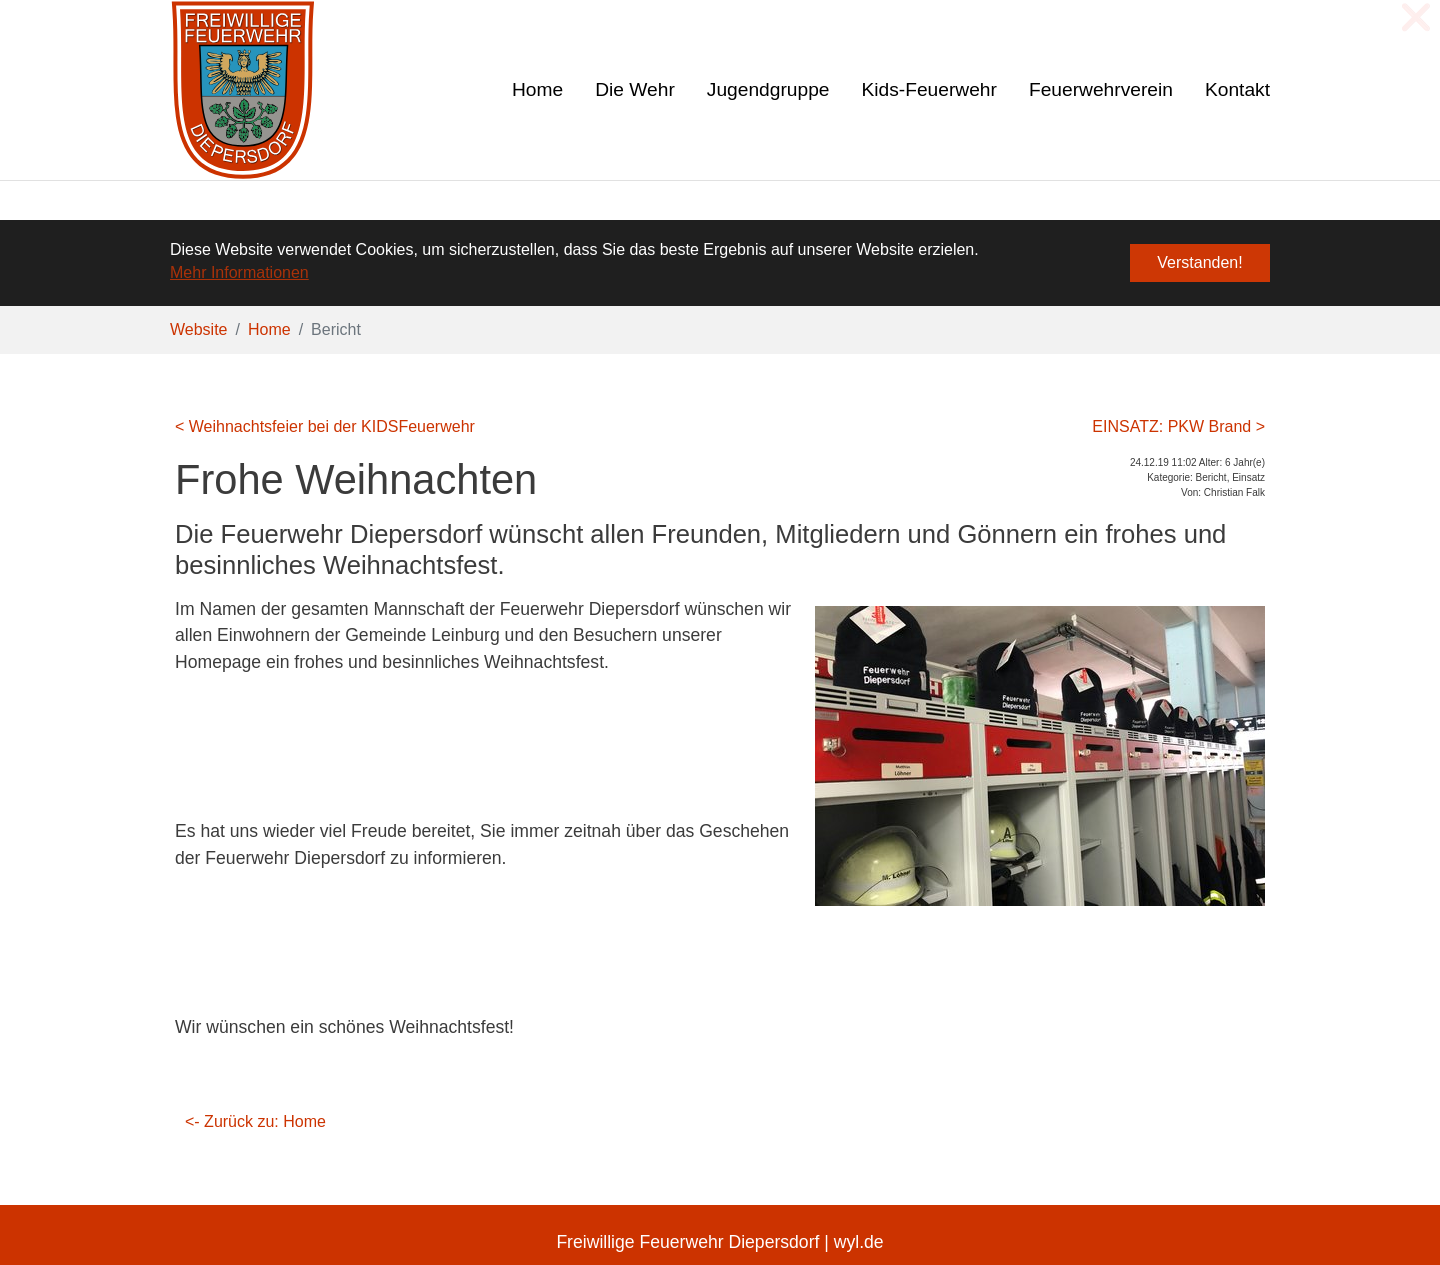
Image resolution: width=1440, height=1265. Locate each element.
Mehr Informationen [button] (239, 272)
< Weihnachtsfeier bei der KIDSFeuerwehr (325, 425)
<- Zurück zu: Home (255, 1120)
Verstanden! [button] (1199, 262)
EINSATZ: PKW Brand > (1178, 425)
